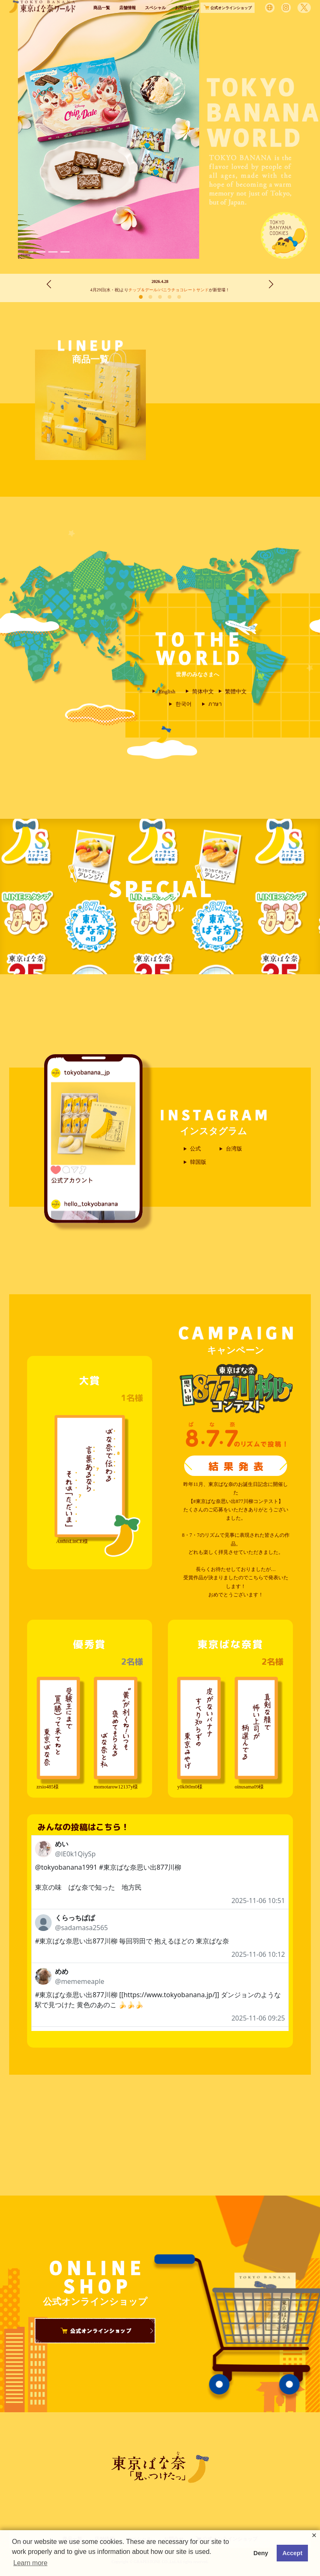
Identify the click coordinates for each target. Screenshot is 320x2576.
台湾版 (234, 1148)
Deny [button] (260, 2553)
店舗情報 (127, 24)
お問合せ (183, 24)
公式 (195, 1148)
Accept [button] (292, 2553)
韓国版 (198, 1162)
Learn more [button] (30, 2562)
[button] (28, 252)
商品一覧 (101, 24)
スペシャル (155, 24)
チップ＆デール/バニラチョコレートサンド (168, 290)
